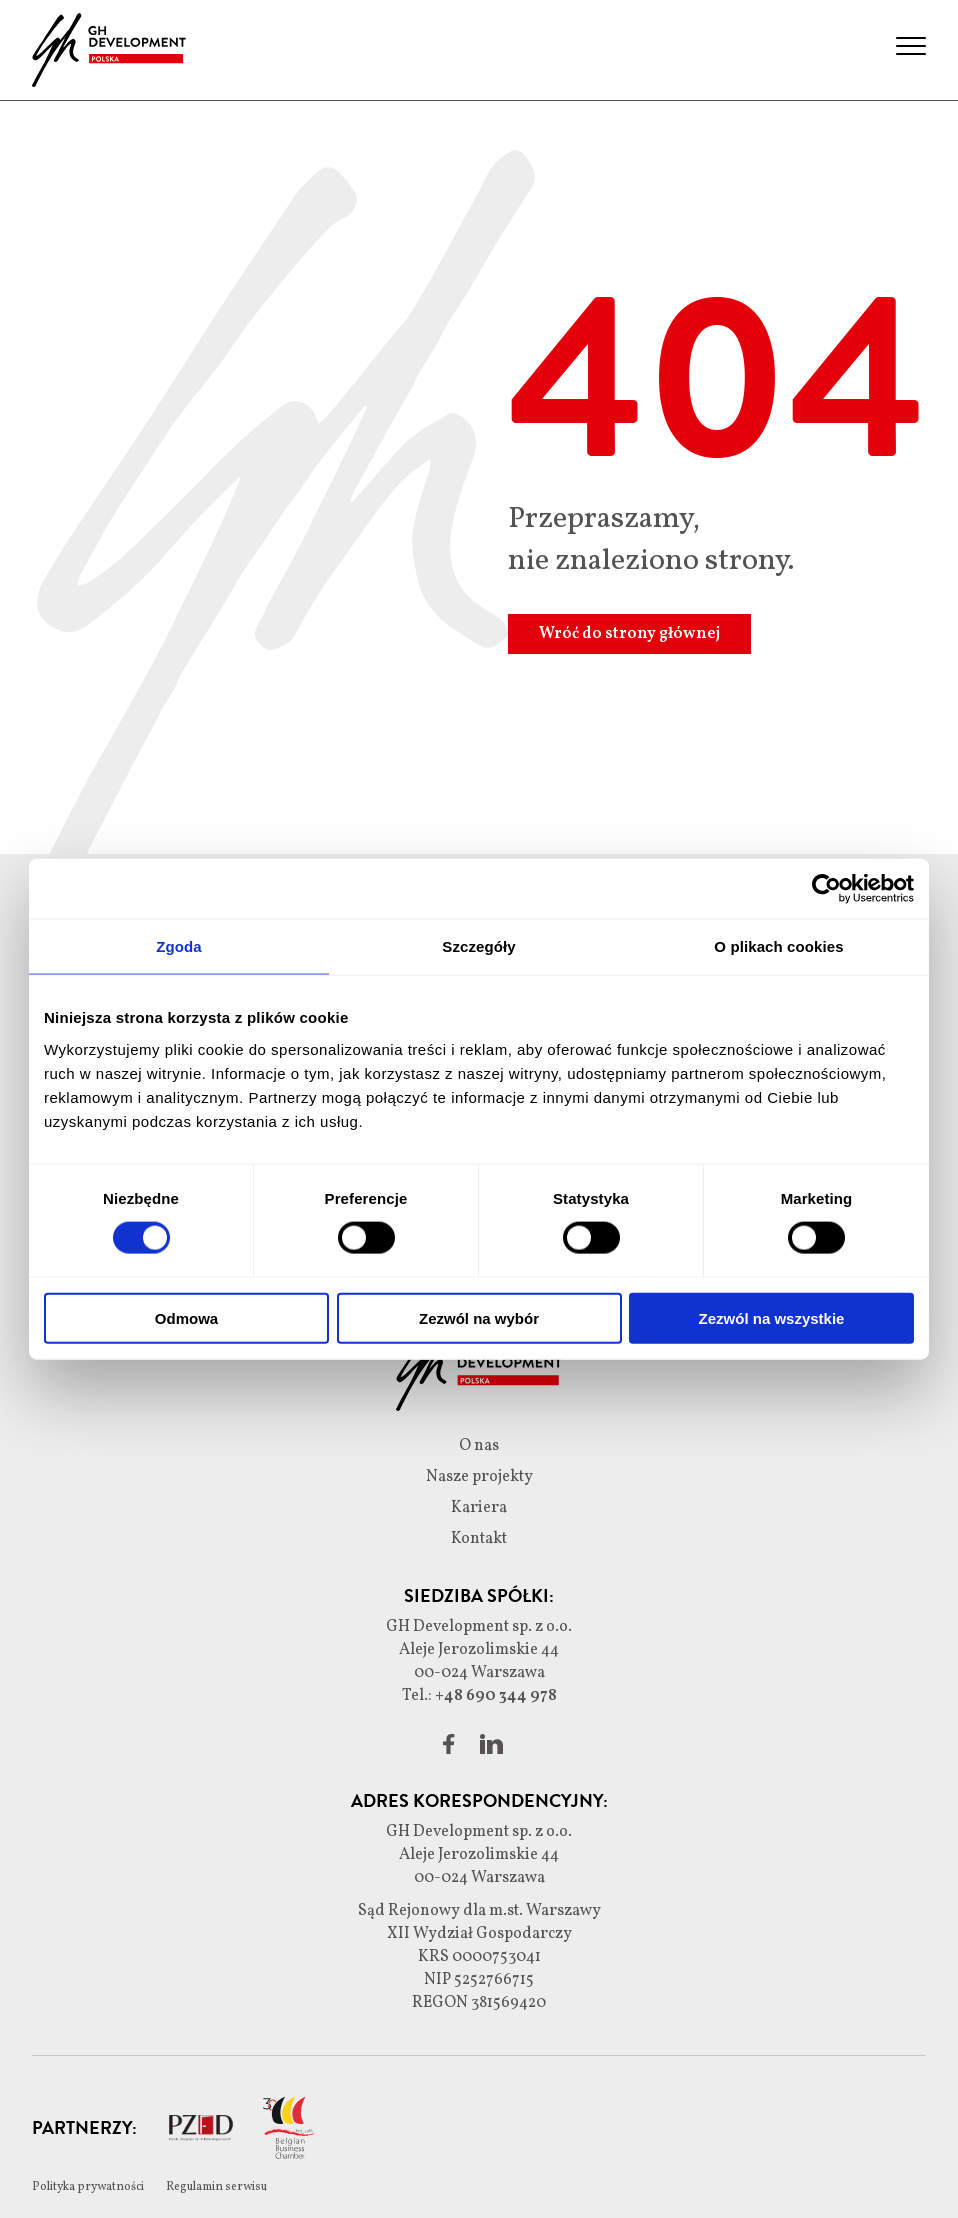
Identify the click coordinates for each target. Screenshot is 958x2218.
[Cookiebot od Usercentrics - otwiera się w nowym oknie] (826, 889)
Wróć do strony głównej (629, 634)
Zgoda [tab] (179, 946)
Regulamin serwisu (216, 2187)
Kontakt (479, 1539)
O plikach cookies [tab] (778, 946)
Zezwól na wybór (479, 1317)
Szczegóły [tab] (478, 946)
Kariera (479, 1508)
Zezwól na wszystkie (772, 1317)
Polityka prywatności (89, 2187)
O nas (479, 1446)
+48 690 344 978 (496, 1696)
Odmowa (186, 1317)
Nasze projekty (479, 1477)
